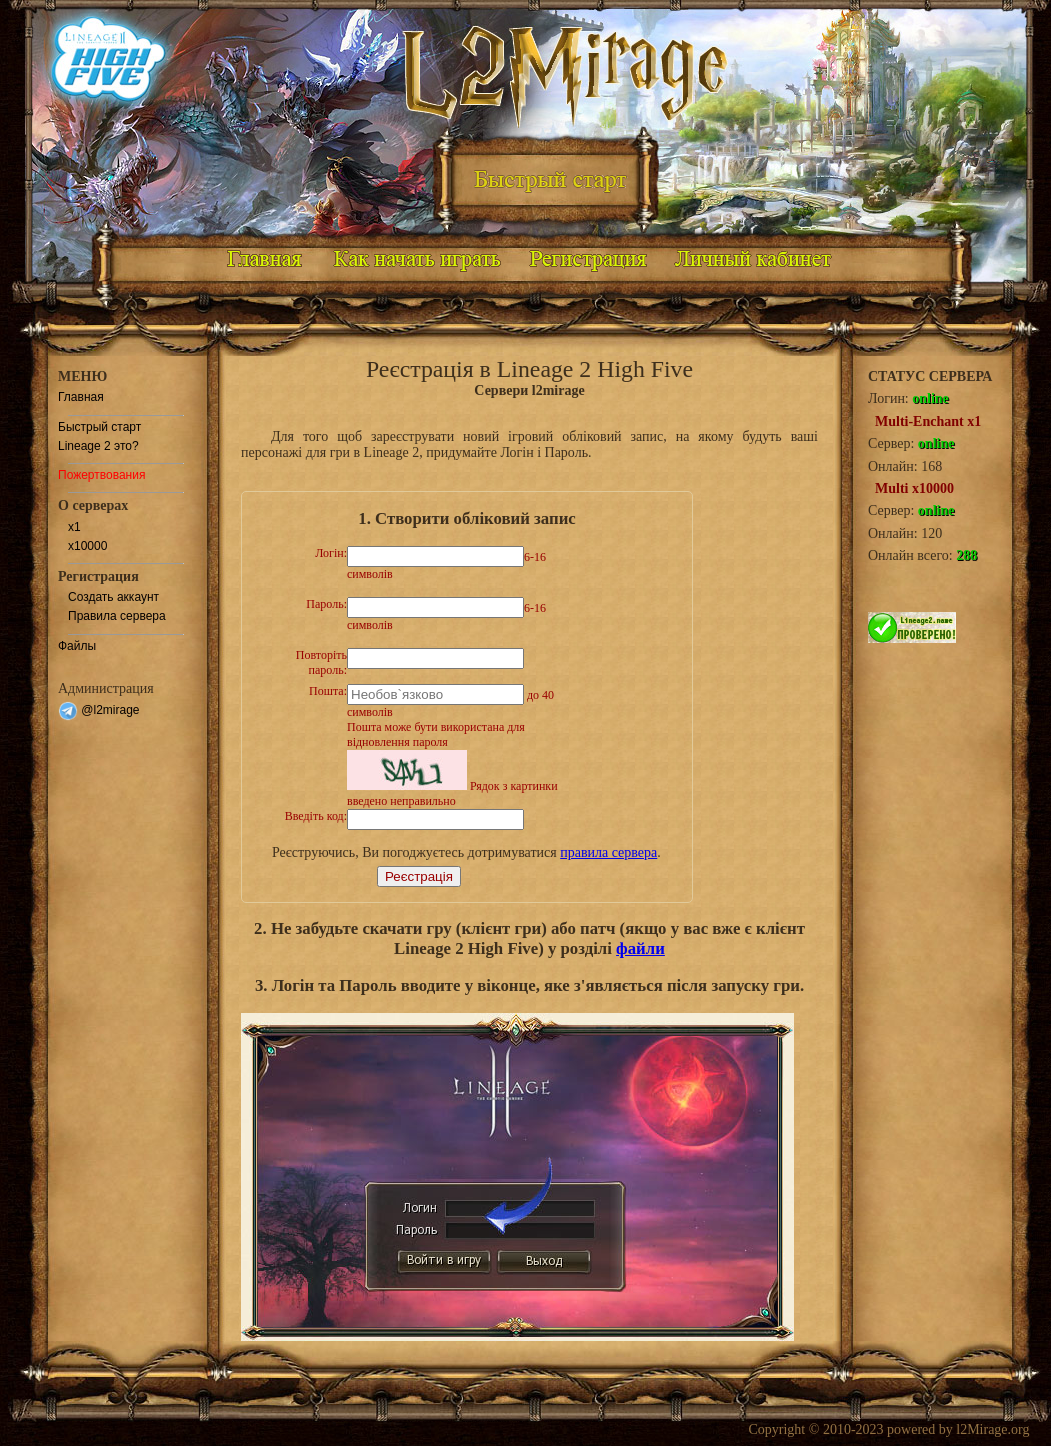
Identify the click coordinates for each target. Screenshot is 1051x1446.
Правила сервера (117, 616)
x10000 (87, 546)
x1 (74, 527)
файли (640, 948)
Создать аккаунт (113, 597)
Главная (81, 397)
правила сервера (608, 852)
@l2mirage (99, 710)
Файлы (77, 646)
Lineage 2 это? (98, 446)
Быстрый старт (99, 427)
